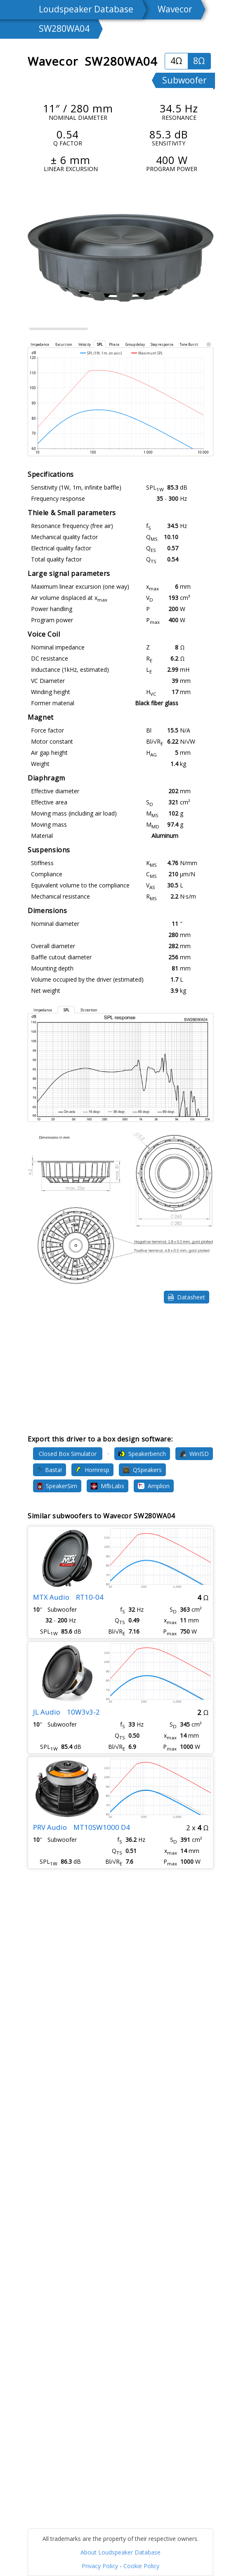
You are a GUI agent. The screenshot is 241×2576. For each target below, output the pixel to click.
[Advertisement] (120, 1369)
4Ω (176, 61)
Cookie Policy (141, 2566)
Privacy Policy (100, 2566)
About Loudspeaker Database (120, 2552)
